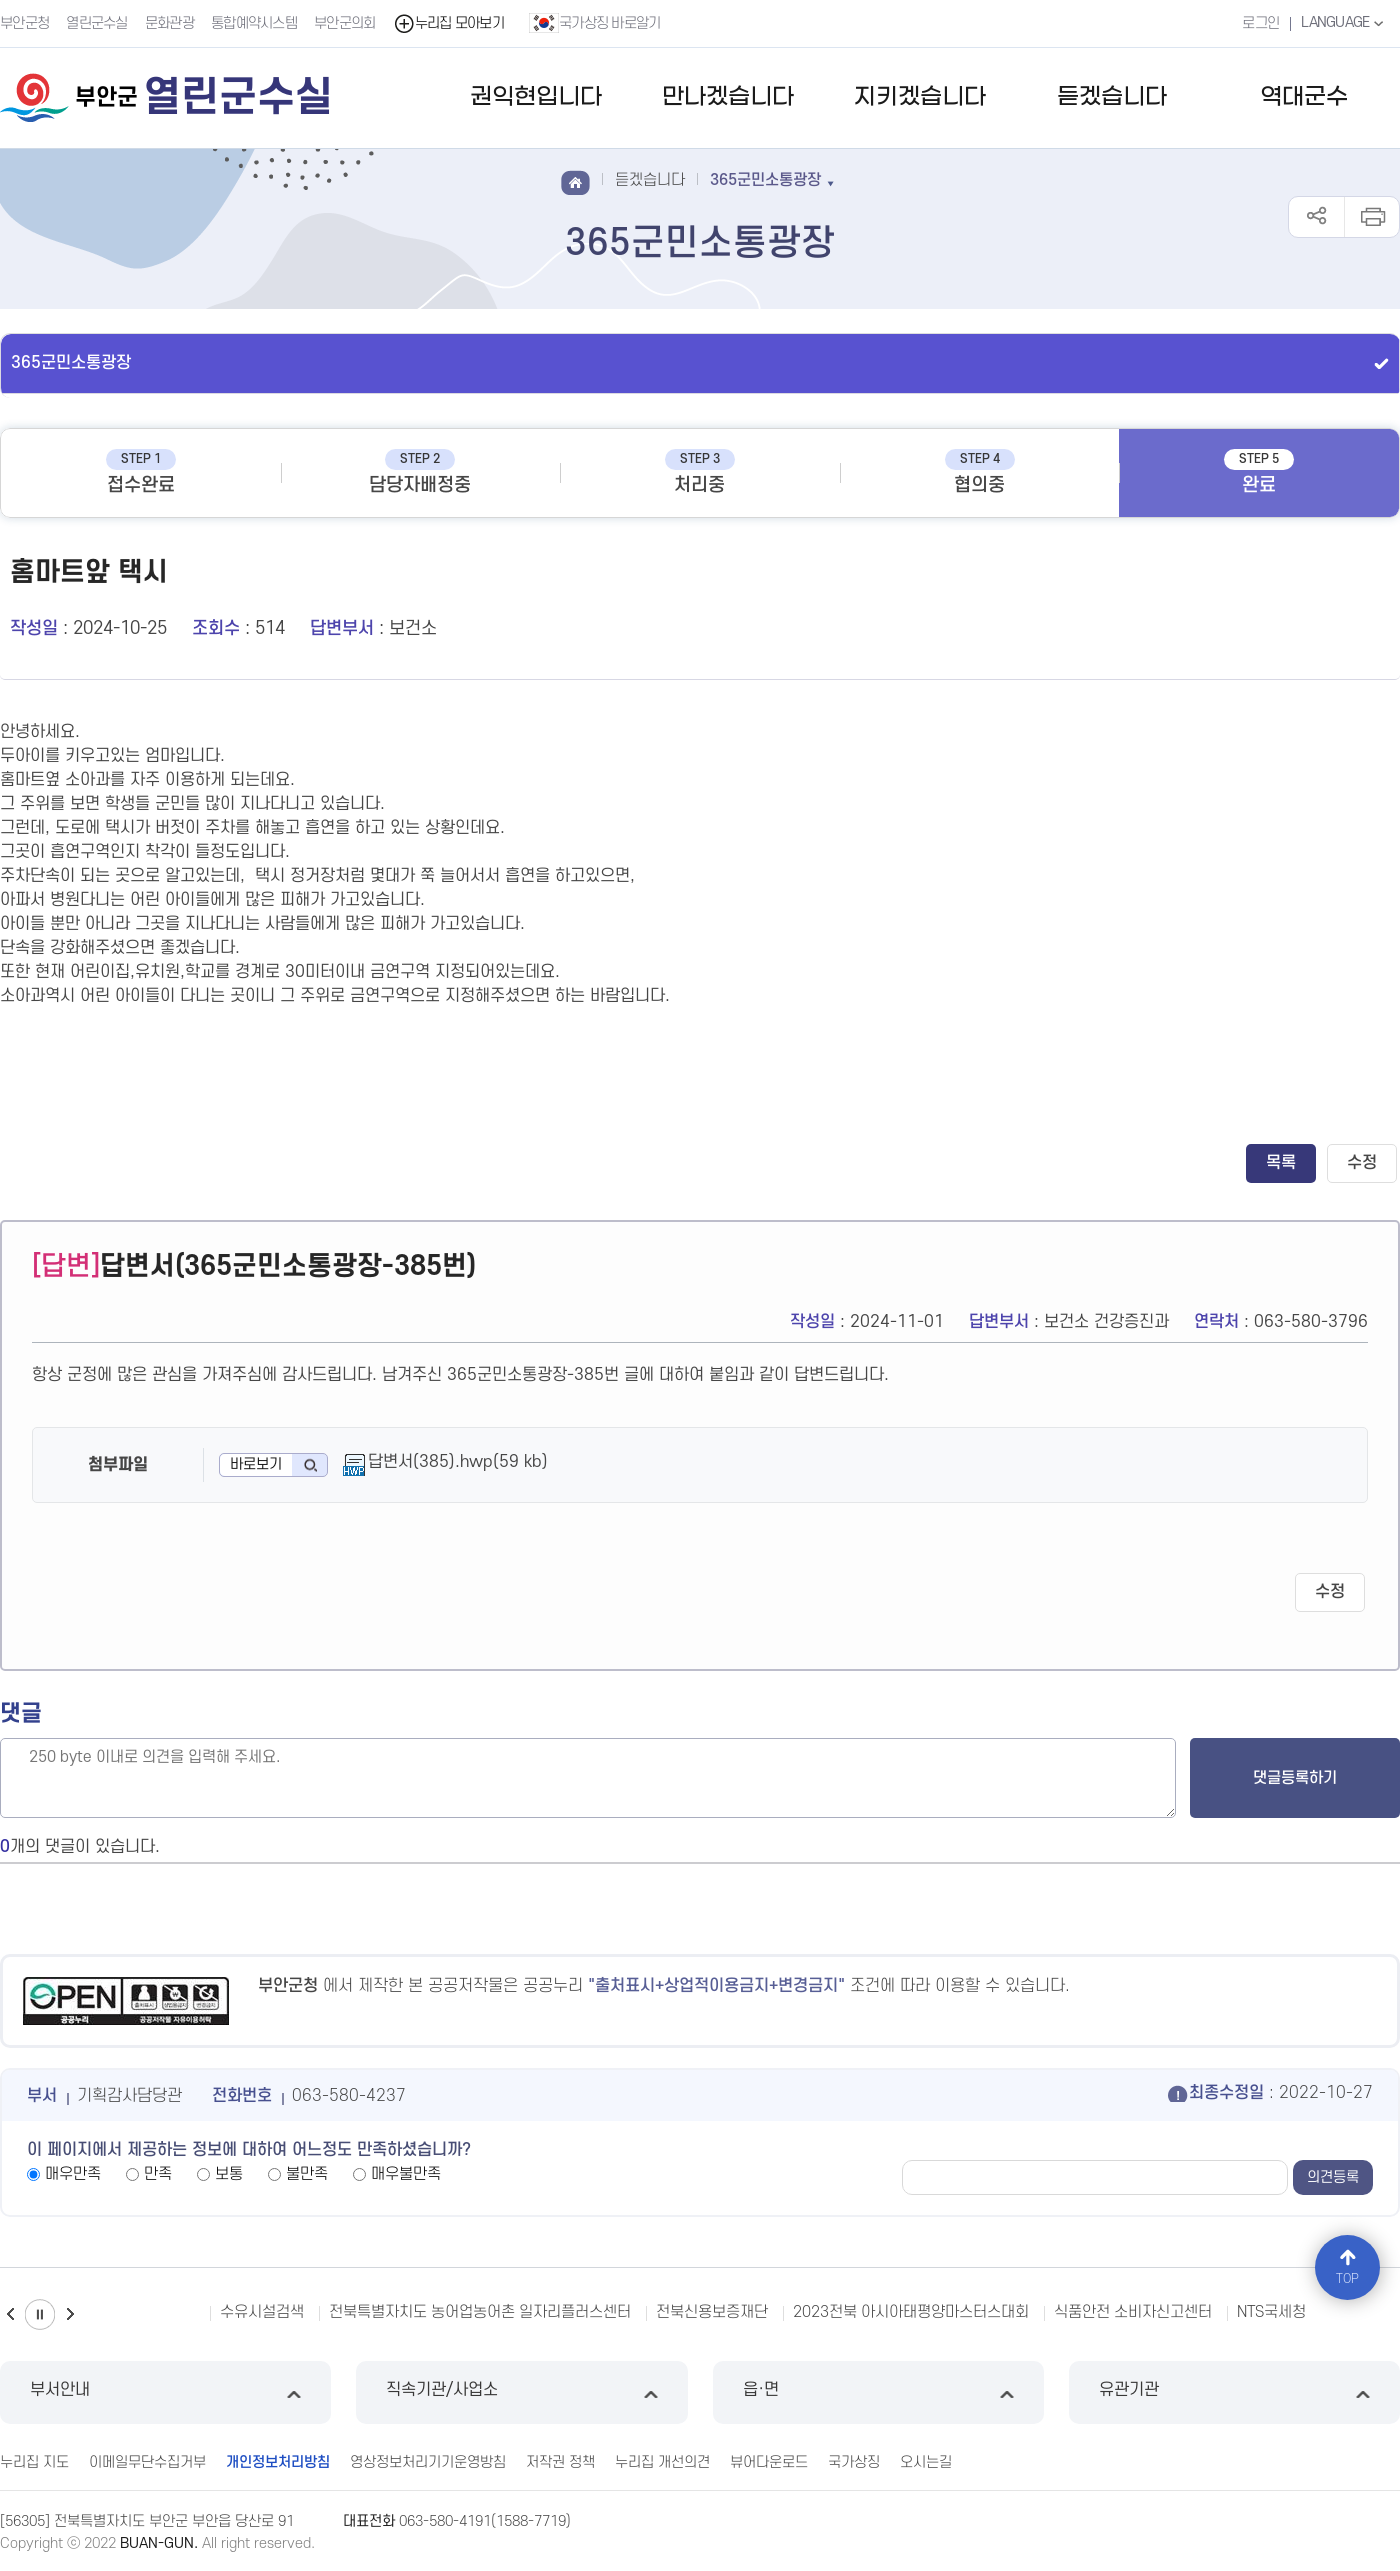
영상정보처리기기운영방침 (428, 2462)
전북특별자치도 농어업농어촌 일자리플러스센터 (480, 2312)
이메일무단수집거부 (147, 2462)
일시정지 (40, 2314)
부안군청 (24, 23)
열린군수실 (97, 23)
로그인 (1260, 23)
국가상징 (854, 2462)
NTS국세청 (1271, 2312)
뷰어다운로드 (769, 2462)
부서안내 (165, 2392)
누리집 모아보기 (448, 23)
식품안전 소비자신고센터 (1133, 2312)
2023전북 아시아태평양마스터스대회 (911, 2312)
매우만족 (73, 2174)
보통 (229, 2174)
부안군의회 (345, 23)
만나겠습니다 (728, 97)
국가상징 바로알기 (595, 23)
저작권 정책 (560, 2462)
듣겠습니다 (1112, 97)
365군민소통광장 (71, 363)
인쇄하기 (1371, 217)
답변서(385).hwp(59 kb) (458, 1462)
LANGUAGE (1344, 23)
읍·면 (878, 2392)
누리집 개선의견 (662, 2462)
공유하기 (1316, 217)
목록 (1281, 1163)
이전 (10, 2314)
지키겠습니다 (920, 97)
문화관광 (169, 23)
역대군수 (1304, 97)
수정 (1362, 1163)
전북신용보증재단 (712, 2312)
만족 (158, 2174)
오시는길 (926, 2462)
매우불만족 (406, 2174)
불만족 (307, 2174)
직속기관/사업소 (521, 2392)
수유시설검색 (262, 2312)
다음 (70, 2314)
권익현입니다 (536, 97)
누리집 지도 (34, 2462)
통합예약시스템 (254, 23)
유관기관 (1234, 2392)
